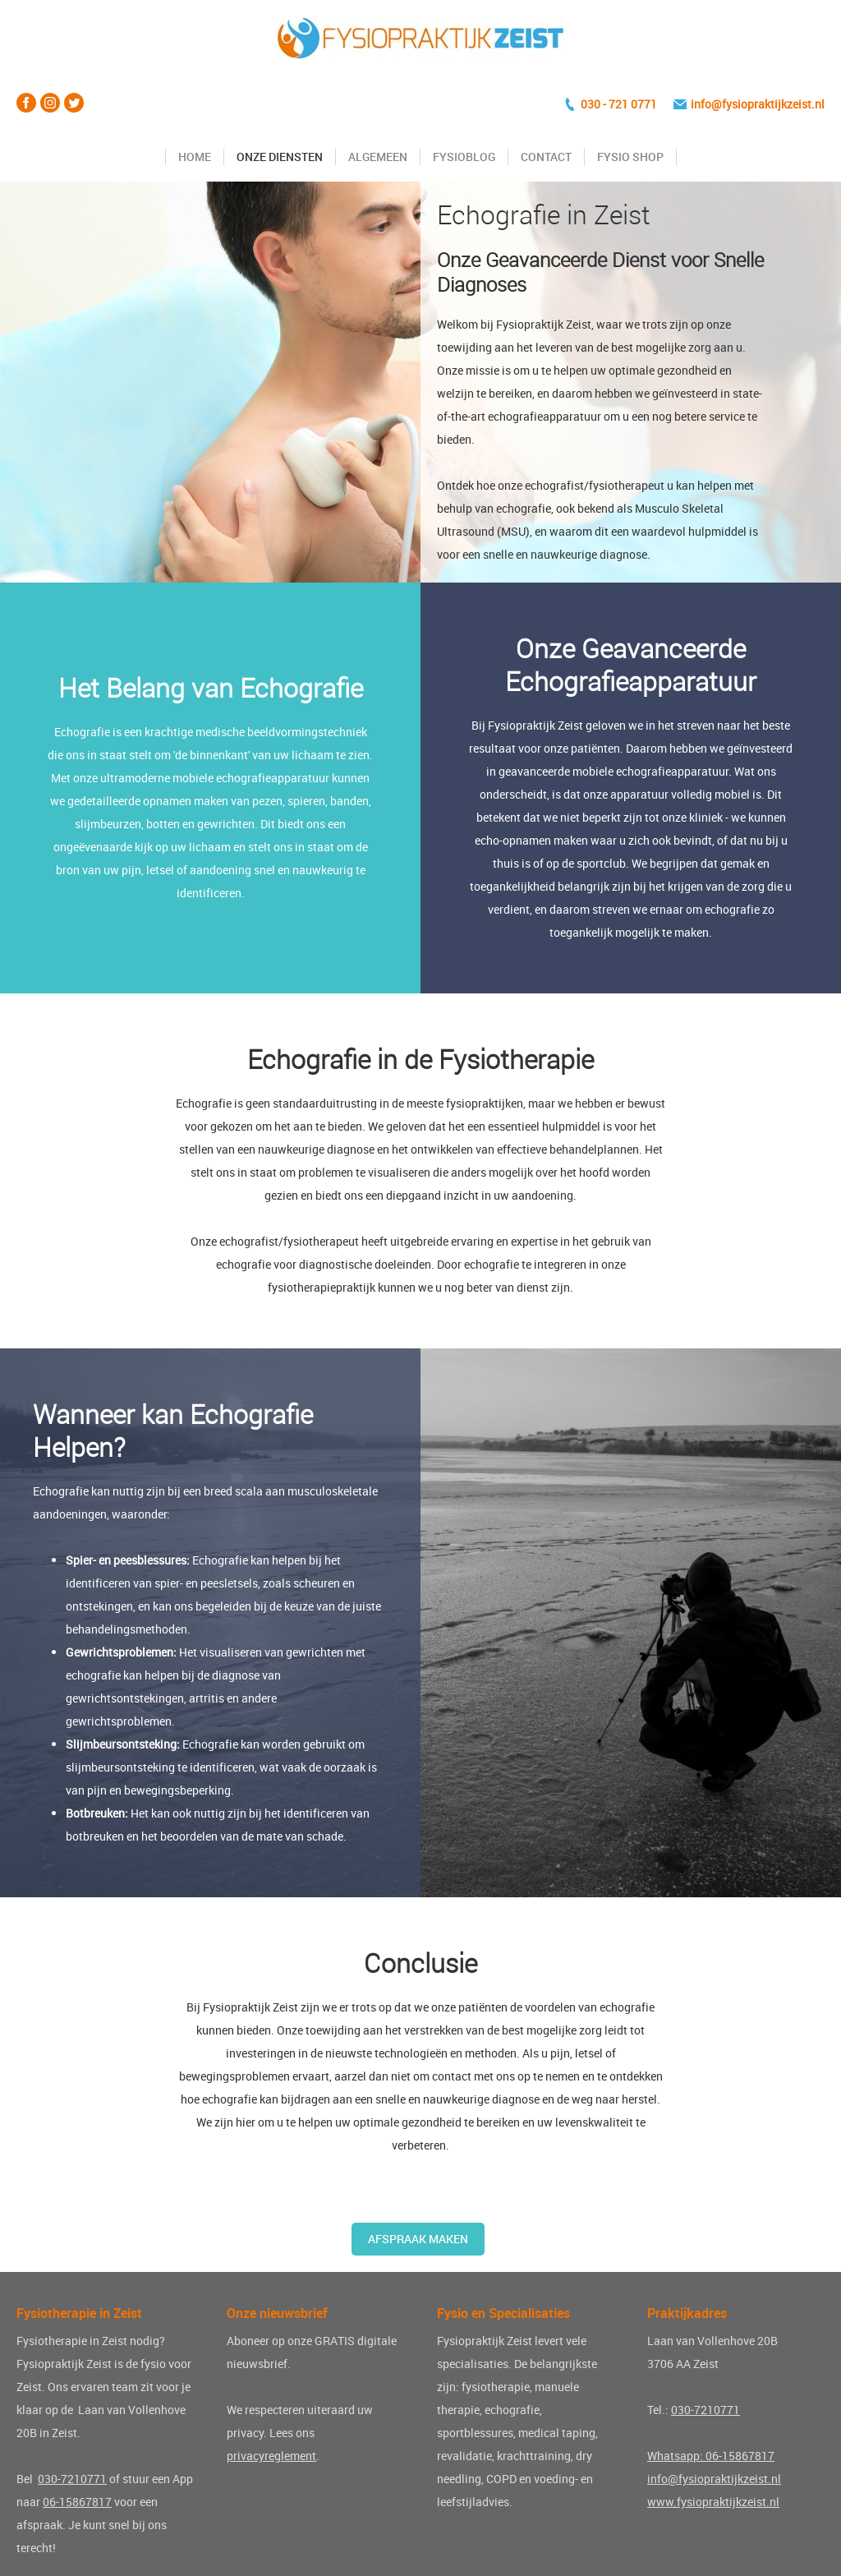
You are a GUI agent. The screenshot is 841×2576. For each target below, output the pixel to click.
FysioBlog (464, 156)
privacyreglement (271, 2455)
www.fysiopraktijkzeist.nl (713, 2501)
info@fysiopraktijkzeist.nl (714, 2478)
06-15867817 (77, 2501)
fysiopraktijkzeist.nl (773, 104)
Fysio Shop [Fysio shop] (630, 156)
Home (194, 156)
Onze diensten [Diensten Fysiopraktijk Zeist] (280, 156)
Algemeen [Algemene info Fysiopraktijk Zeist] (377, 156)
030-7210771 (72, 2478)
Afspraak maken (418, 2239)
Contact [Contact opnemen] (546, 156)
